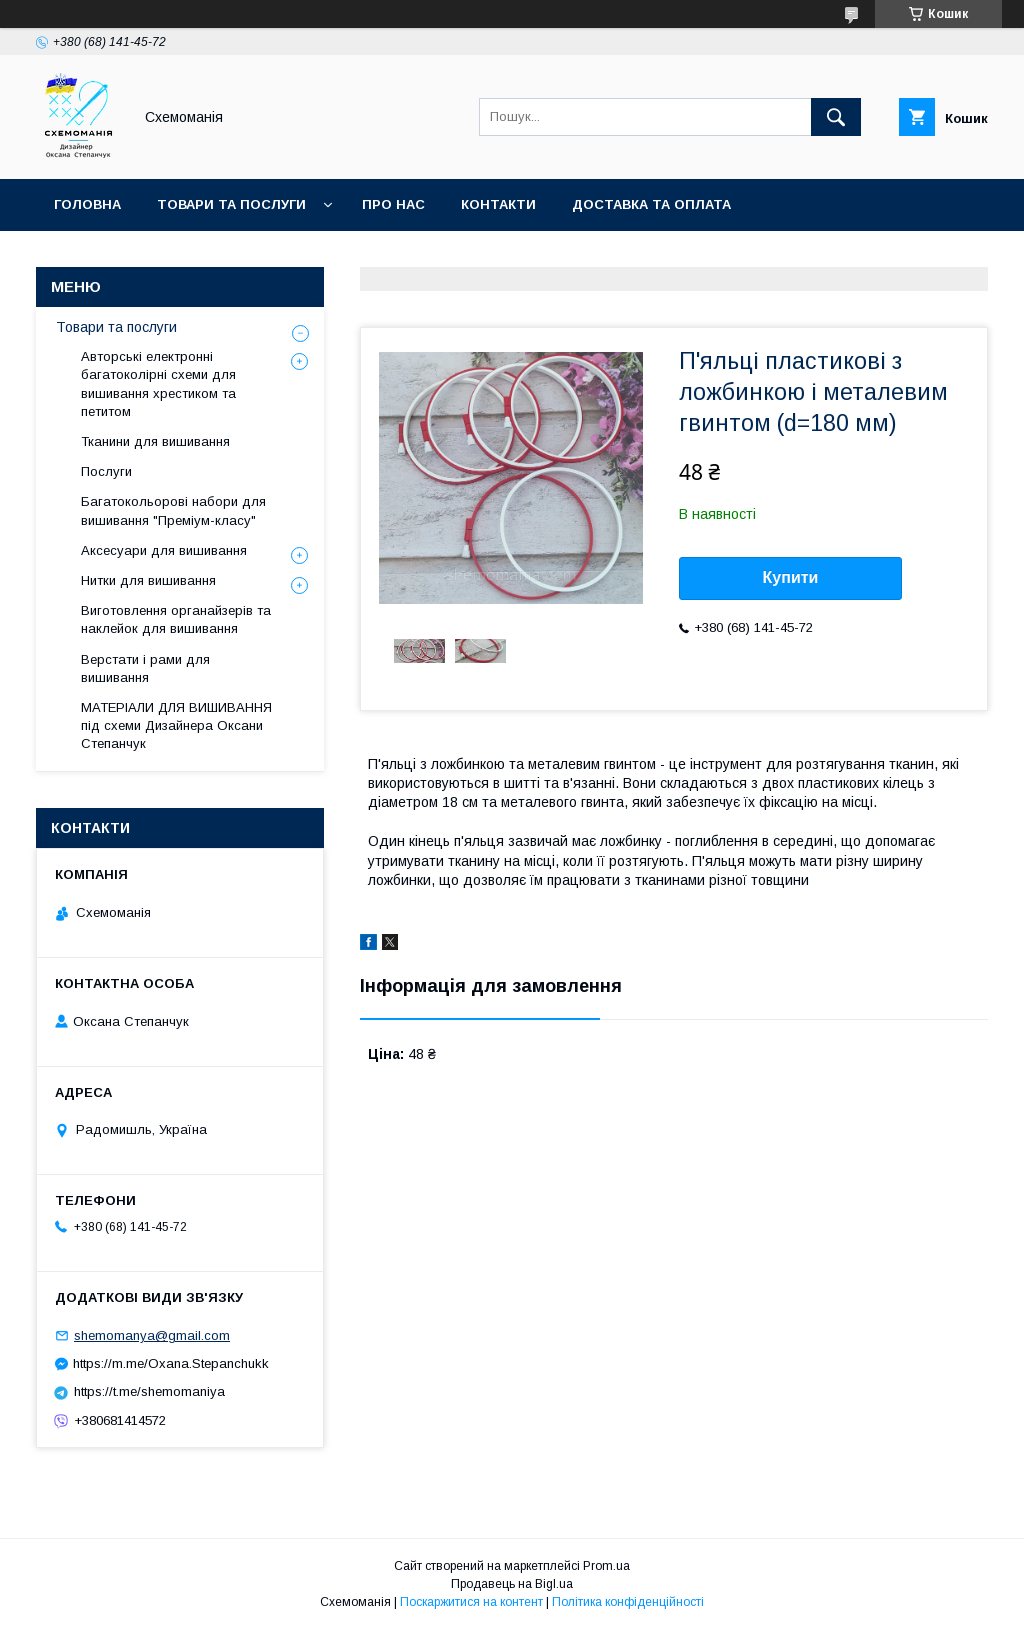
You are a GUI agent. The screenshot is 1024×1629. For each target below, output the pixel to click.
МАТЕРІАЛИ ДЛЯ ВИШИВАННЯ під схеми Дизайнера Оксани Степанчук (176, 725)
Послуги (106, 471)
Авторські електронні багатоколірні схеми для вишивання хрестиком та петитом (158, 384)
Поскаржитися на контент (471, 1602)
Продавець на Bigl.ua (512, 1584)
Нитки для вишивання (148, 580)
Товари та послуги (231, 204)
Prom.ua (606, 1566)
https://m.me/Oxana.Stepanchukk (171, 1363)
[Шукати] (836, 117)
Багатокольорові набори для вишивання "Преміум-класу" (173, 510)
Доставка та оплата (651, 204)
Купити (791, 577)
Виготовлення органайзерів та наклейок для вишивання (176, 619)
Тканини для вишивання (155, 441)
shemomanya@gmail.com (152, 1335)
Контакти (498, 204)
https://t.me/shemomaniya (149, 1391)
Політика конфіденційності (628, 1602)
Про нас (393, 204)
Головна (87, 204)
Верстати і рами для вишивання (145, 668)
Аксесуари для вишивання (164, 550)
